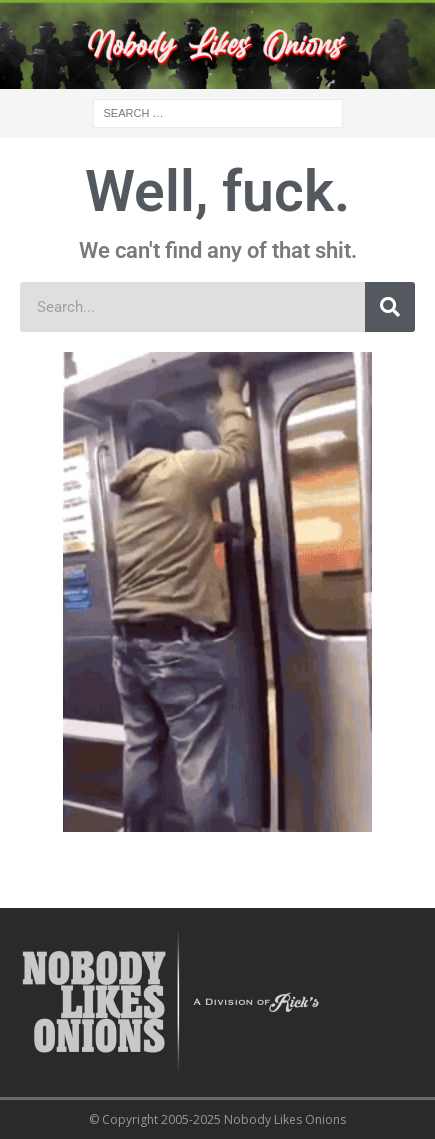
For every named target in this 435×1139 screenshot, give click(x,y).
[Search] (390, 307)
